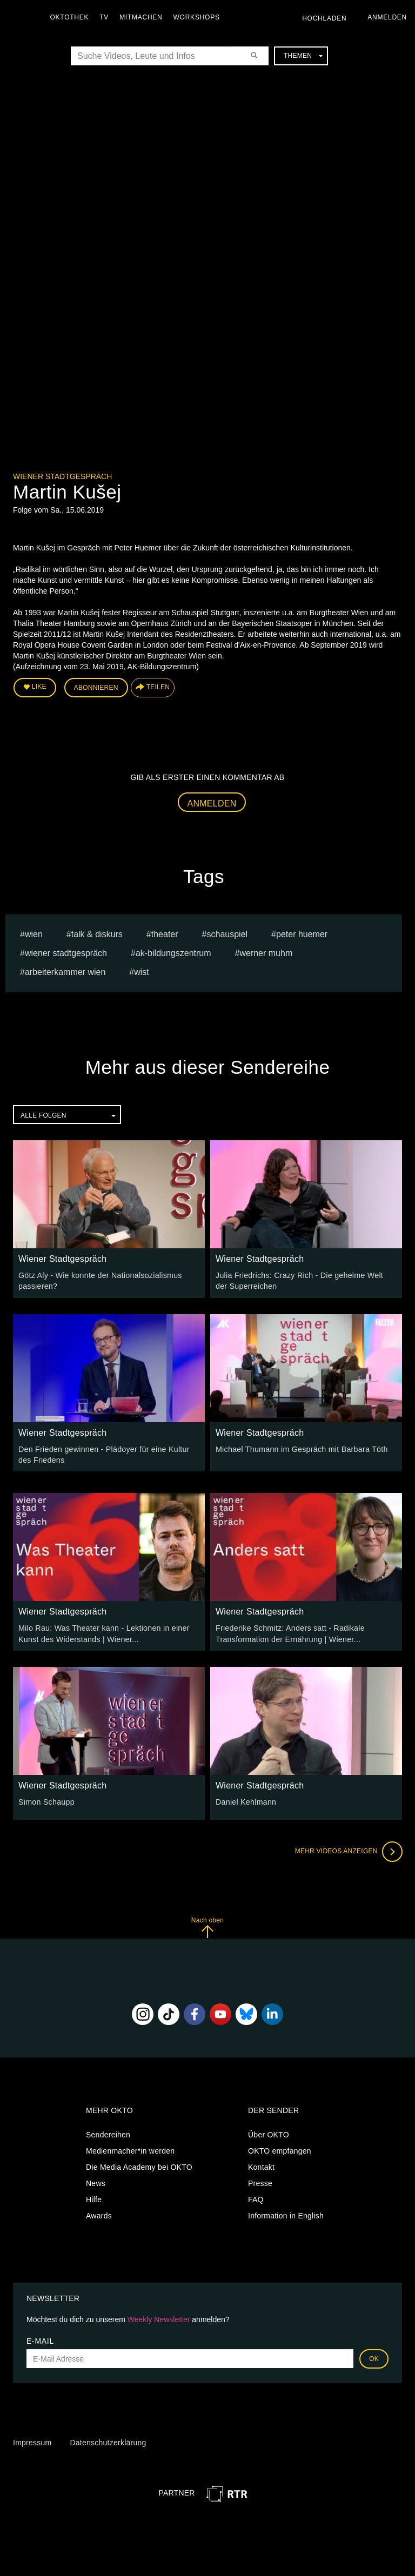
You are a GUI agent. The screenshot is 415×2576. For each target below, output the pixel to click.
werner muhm (265, 952)
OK (374, 2357)
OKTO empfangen (279, 2149)
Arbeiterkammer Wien (65, 971)
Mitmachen (142, 17)
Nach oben (207, 1926)
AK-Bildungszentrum (173, 952)
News (95, 2181)
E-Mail (40, 2339)
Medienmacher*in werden (130, 2149)
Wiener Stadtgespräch (62, 476)
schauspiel (226, 933)
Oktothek (70, 17)
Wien (34, 933)
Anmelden (212, 803)
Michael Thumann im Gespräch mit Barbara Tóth (300, 1448)
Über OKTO (268, 2133)
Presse (260, 2181)
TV (105, 17)
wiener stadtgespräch (66, 952)
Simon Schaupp (45, 1800)
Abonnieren (96, 687)
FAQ (256, 2198)
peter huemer (301, 933)
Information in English (286, 2214)
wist (141, 971)
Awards (99, 2214)
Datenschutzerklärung (108, 2441)
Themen (303, 55)
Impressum (32, 2441)
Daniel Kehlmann (245, 1800)
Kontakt (261, 2165)
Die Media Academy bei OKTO (139, 2165)
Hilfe (94, 2198)
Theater (164, 933)
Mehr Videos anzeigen (348, 1850)
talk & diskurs (97, 933)
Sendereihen (108, 2133)
